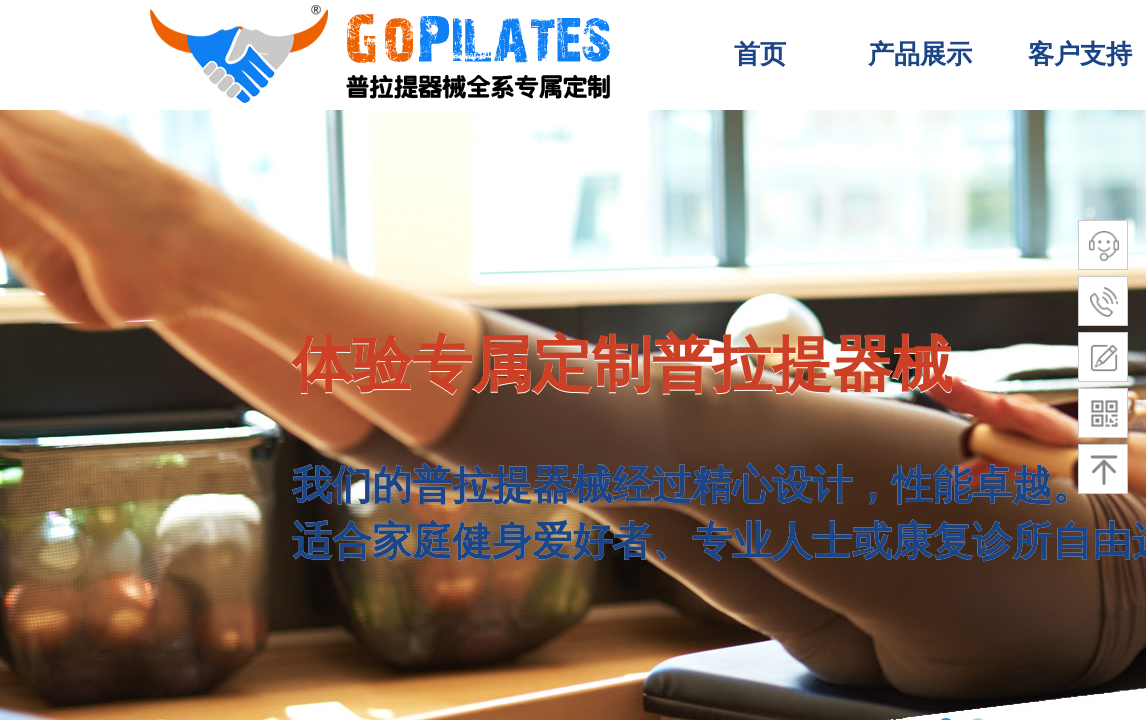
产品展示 (920, 54)
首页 (760, 54)
